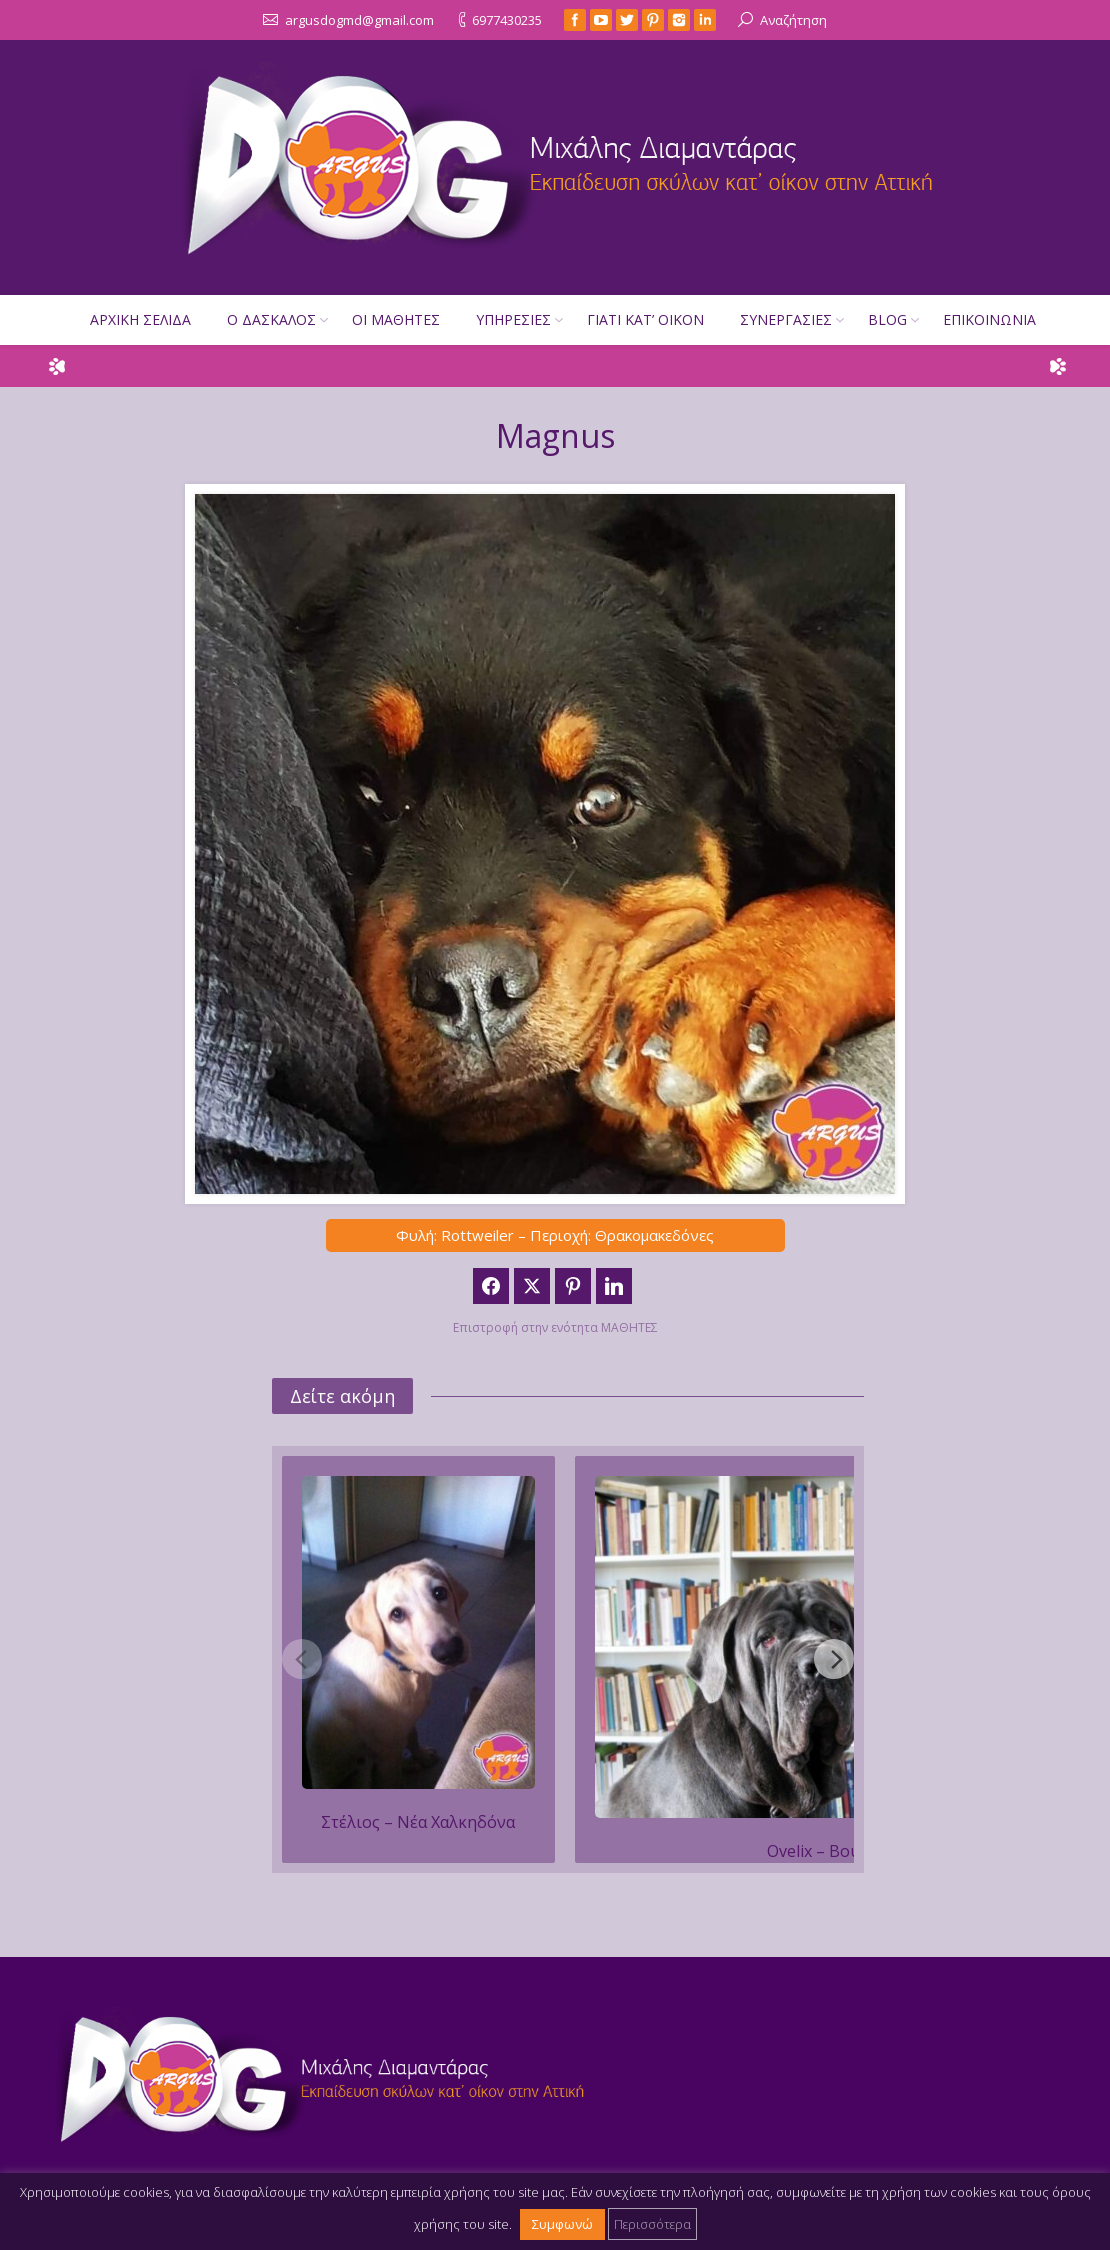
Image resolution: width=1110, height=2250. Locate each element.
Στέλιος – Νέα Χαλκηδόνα (418, 1822)
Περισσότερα (652, 2224)
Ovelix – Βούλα (822, 1851)
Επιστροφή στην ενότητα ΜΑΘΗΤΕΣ (555, 1327)
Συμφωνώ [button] (562, 2224)
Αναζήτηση (793, 20)
